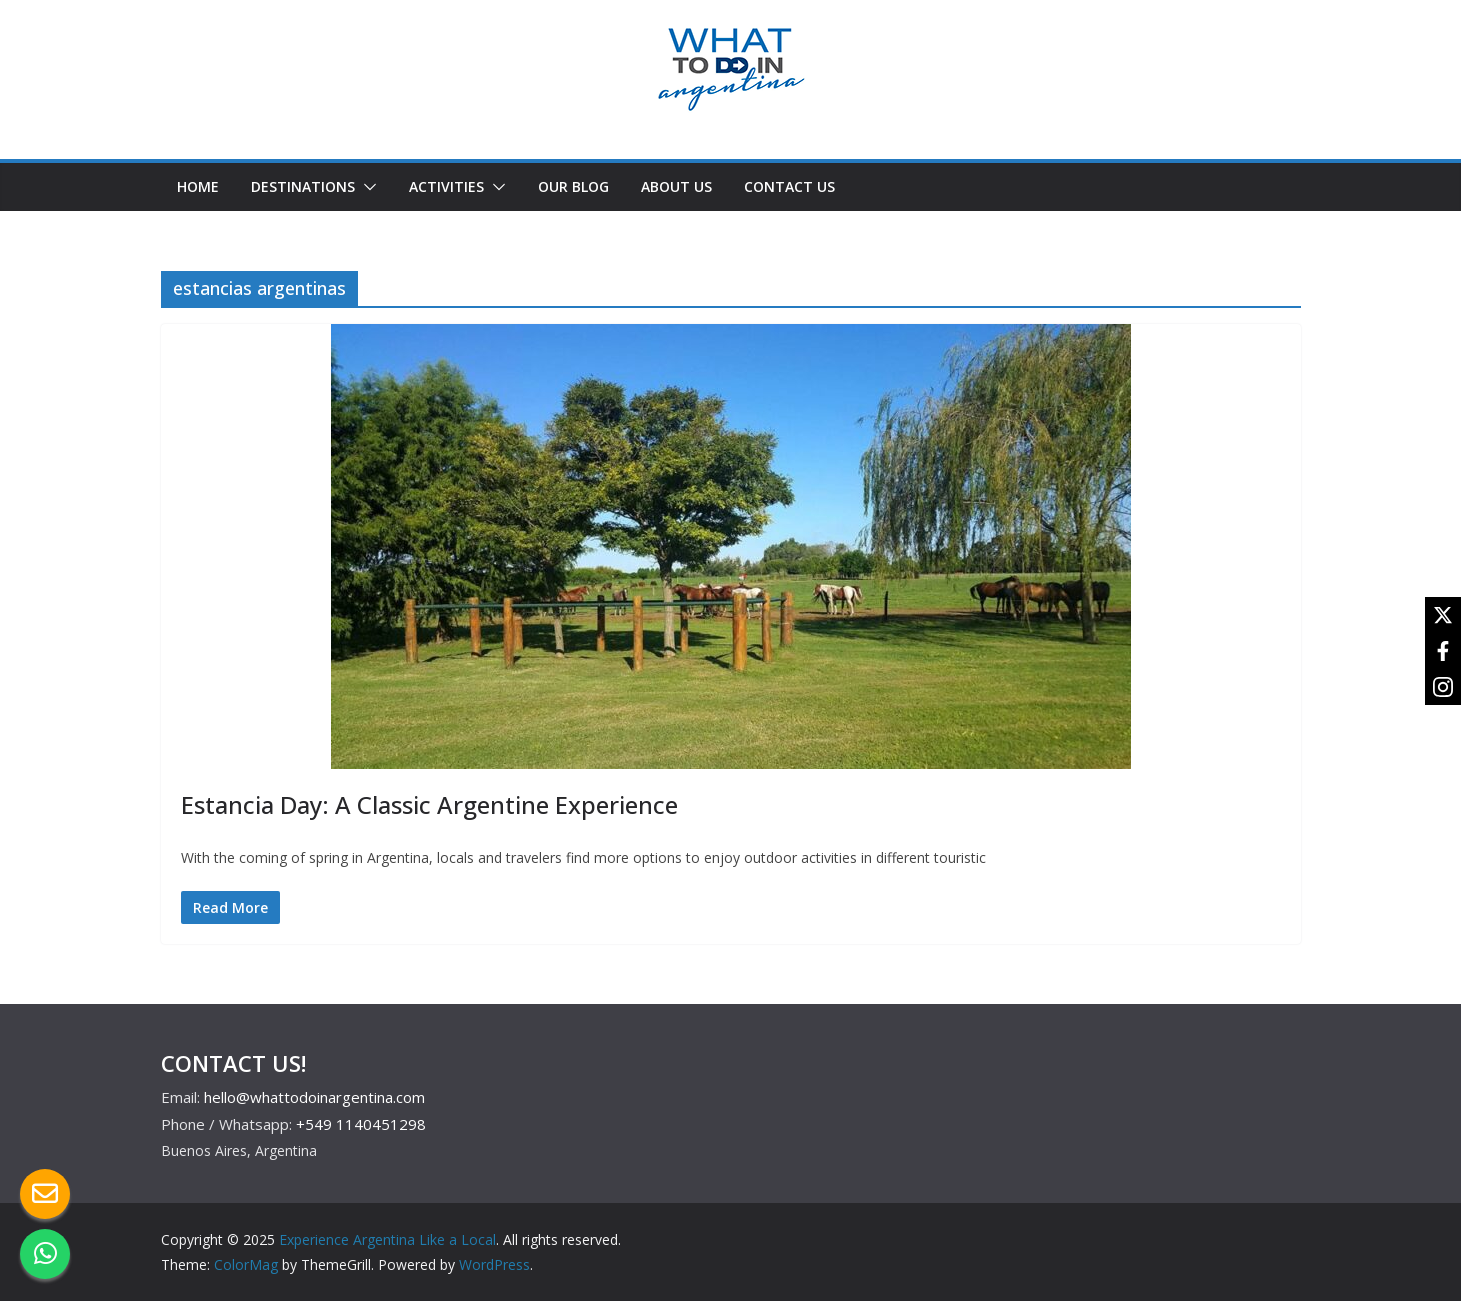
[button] (366, 187)
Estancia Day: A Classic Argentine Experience (429, 804)
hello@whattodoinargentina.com (314, 1097)
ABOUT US (676, 186)
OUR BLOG (573, 186)
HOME (198, 186)
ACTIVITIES (446, 186)
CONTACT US (789, 186)
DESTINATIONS (303, 186)
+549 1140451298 (361, 1124)
